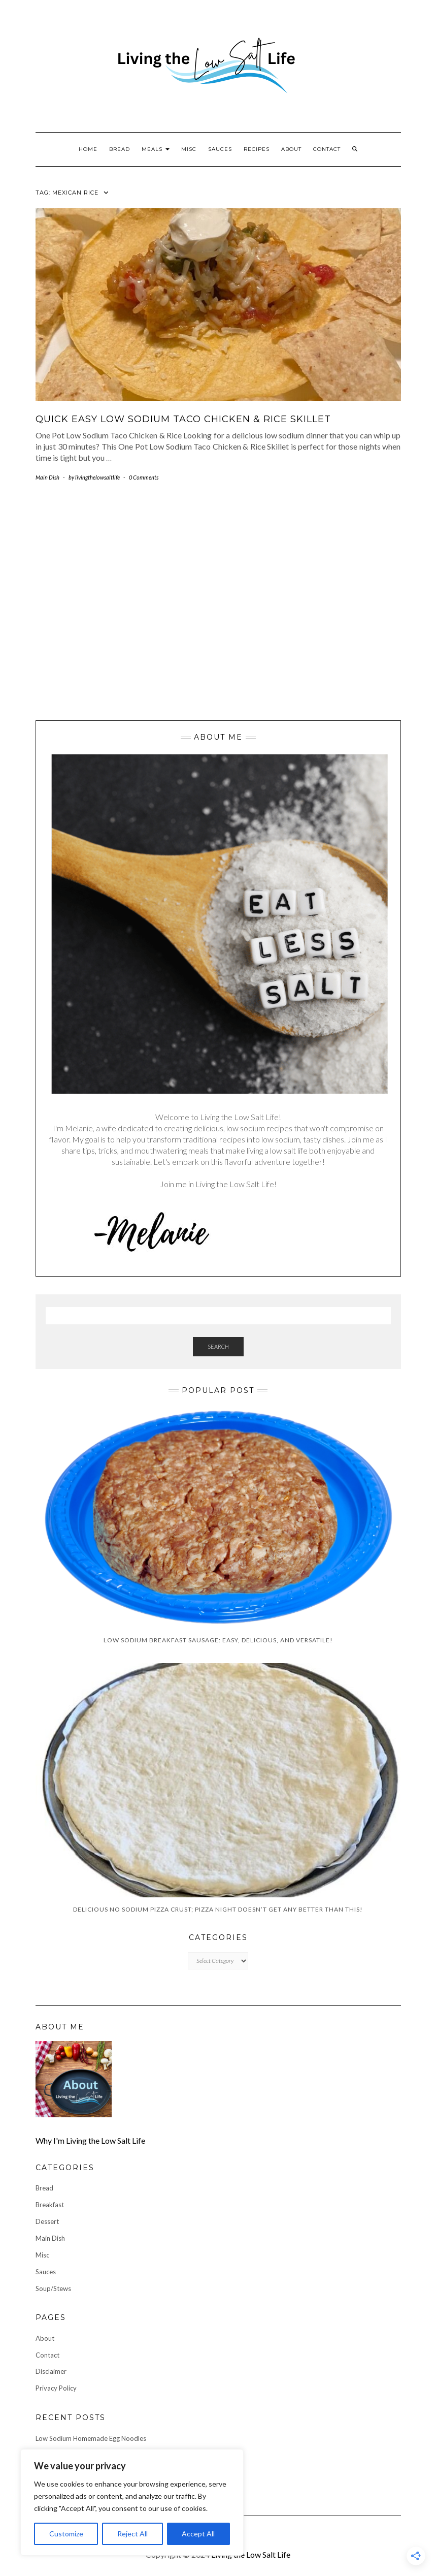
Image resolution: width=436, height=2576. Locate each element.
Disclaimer (51, 2371)
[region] (132, 2502)
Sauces (220, 149)
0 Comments (143, 477)
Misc (188, 149)
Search (218, 1346)
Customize (66, 2533)
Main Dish (47, 477)
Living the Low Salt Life (250, 2554)
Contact (327, 149)
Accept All (198, 2533)
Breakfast (50, 2205)
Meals (156, 149)
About (291, 149)
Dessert (47, 2221)
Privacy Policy (56, 2388)
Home (88, 149)
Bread (119, 149)
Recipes (257, 149)
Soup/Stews (53, 2288)
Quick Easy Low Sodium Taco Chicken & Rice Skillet (183, 419)
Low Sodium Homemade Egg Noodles (91, 2438)
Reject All (132, 2533)
